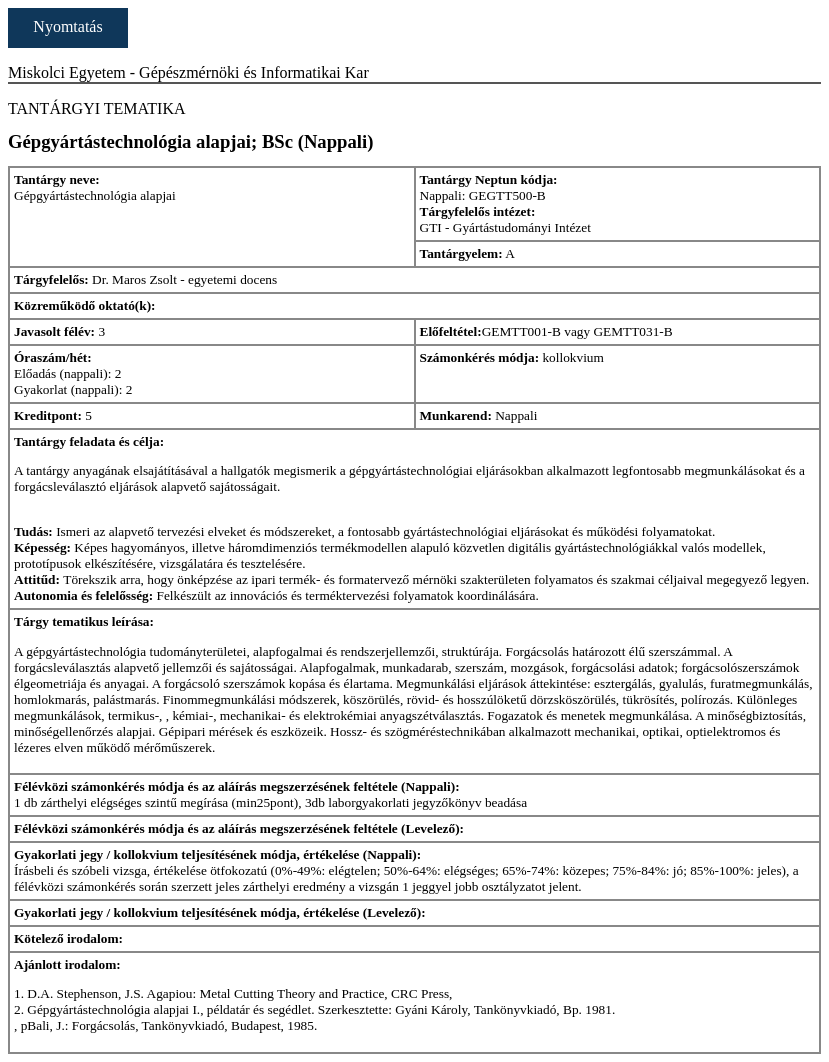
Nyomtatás (67, 26)
